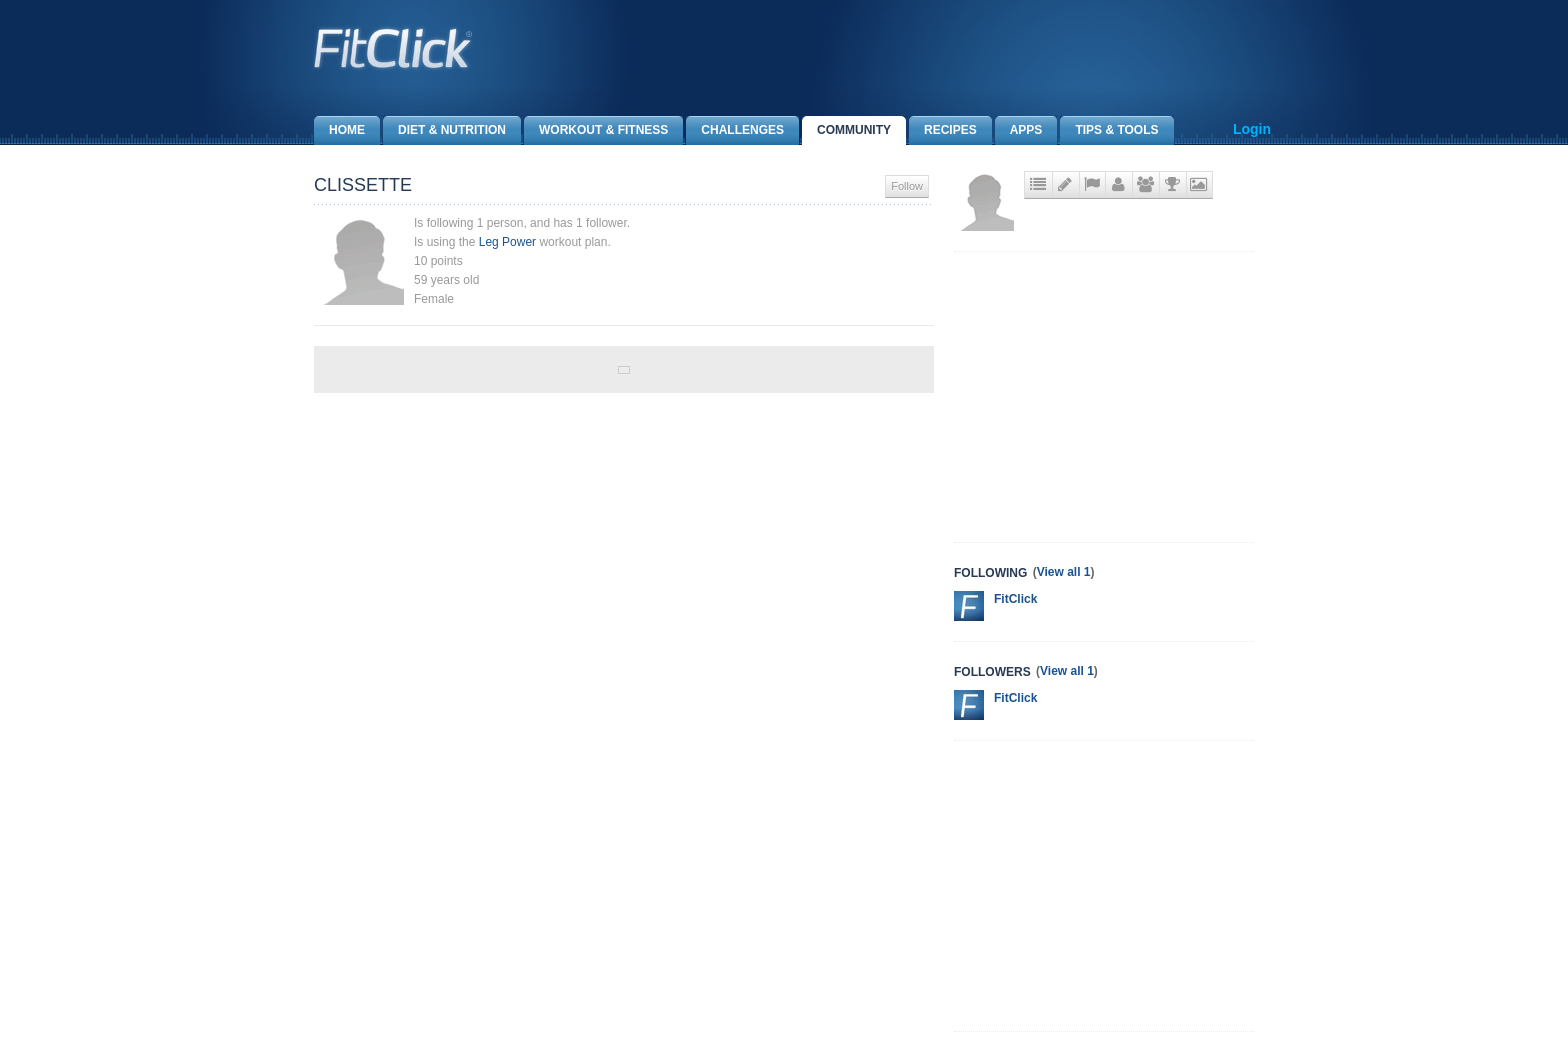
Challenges (735, 130)
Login (1252, 129)
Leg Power (507, 242)
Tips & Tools (1109, 130)
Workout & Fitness (596, 130)
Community (846, 130)
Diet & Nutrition (444, 130)
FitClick (1015, 599)
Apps (1019, 130)
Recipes (943, 130)
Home (339, 130)
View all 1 (1064, 572)
